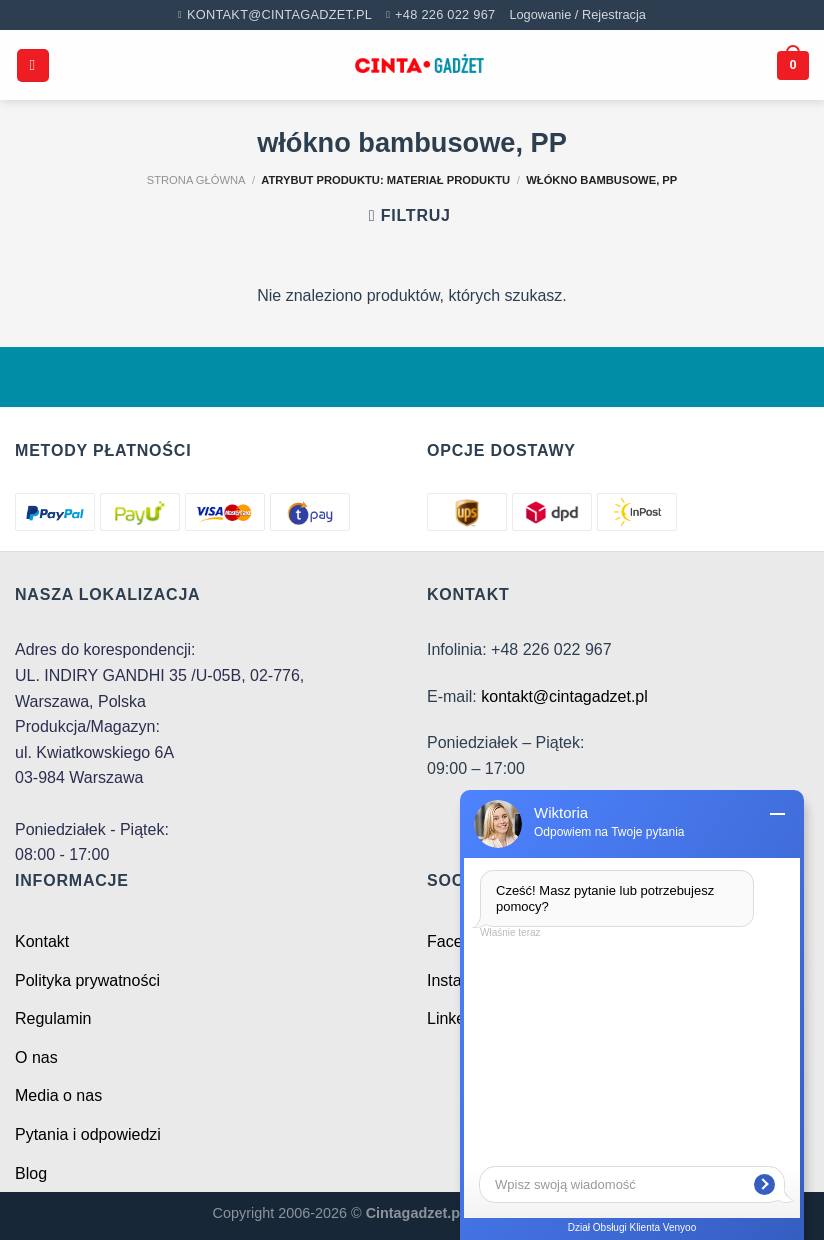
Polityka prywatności (87, 980)
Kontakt (42, 941)
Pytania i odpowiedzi (88, 1134)
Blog (31, 1173)
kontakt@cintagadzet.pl (564, 696)
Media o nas (58, 1095)
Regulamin (53, 1018)
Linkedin (457, 1018)
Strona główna (196, 180)
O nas (36, 1057)
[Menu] (33, 65)
